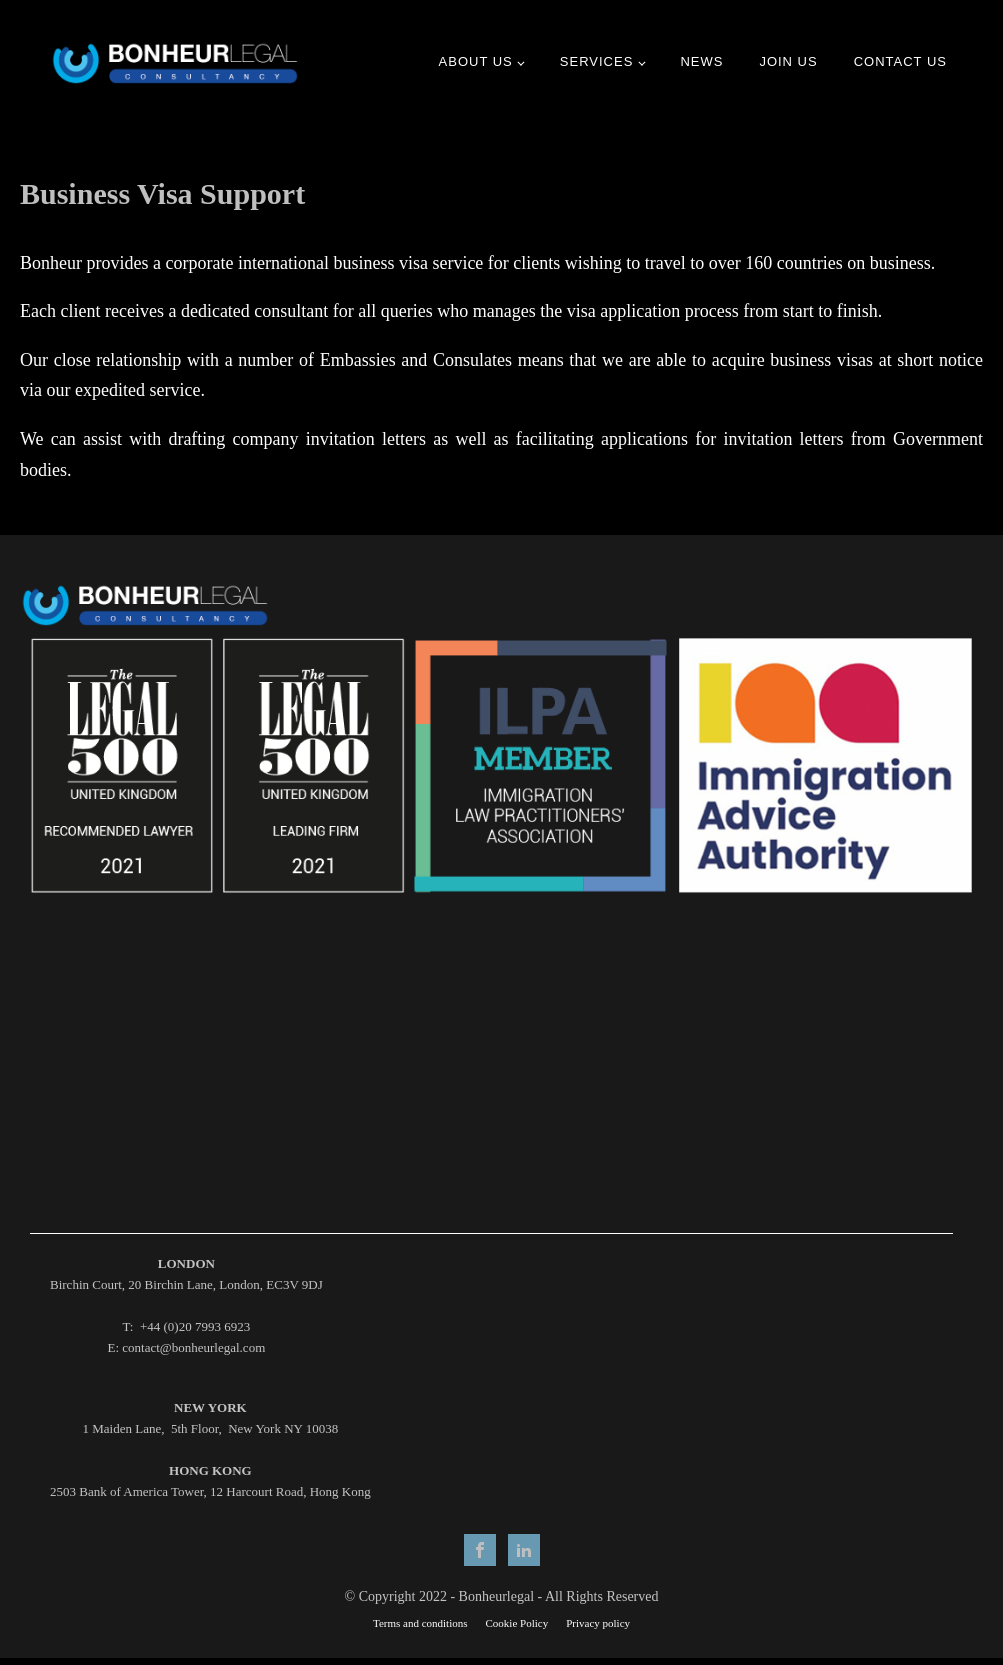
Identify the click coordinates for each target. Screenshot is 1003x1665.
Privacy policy (598, 1623)
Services (597, 61)
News (701, 61)
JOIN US (788, 61)
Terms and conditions (420, 1623)
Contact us (900, 61)
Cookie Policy (517, 1623)
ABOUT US (476, 61)
